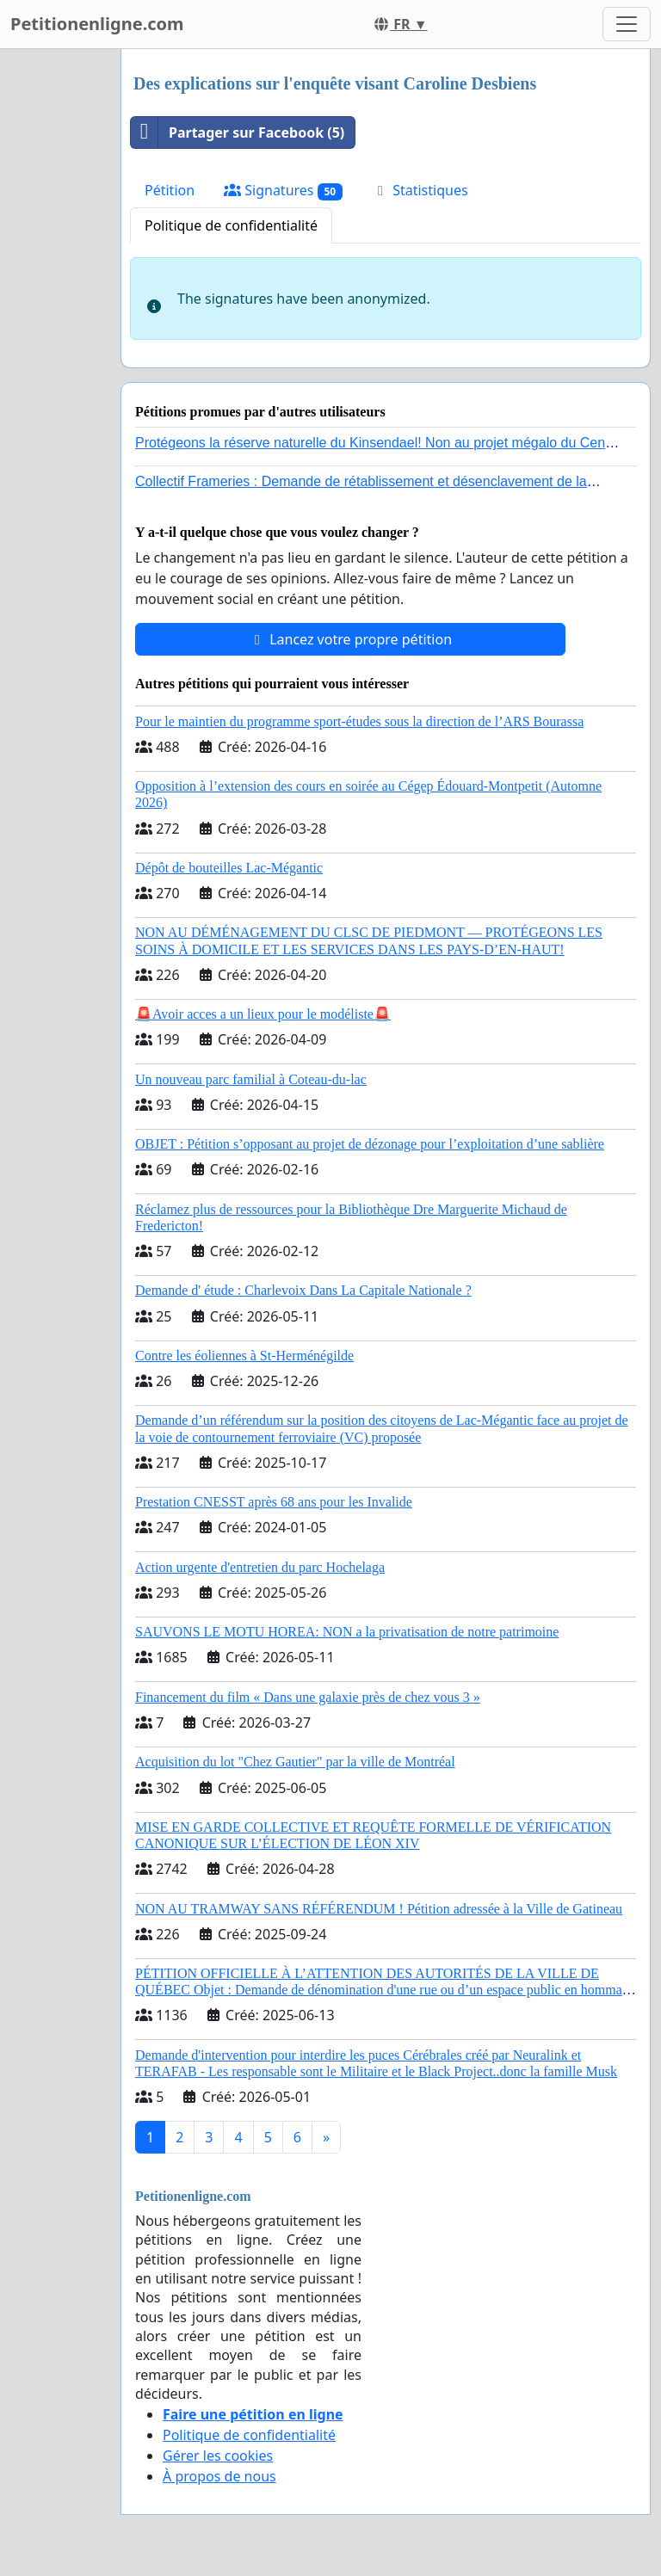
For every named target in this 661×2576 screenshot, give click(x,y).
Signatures (283, 190)
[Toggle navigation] (626, 24)
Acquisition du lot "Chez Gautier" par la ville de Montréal (295, 1761)
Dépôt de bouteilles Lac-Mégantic (229, 867)
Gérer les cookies (218, 2455)
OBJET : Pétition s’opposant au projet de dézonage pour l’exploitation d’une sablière (369, 1144)
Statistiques (420, 190)
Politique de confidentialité (231, 225)
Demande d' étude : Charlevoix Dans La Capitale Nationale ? (303, 1290)
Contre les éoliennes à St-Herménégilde (244, 1355)
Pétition (170, 190)
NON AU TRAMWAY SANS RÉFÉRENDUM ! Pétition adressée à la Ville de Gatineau (378, 1908)
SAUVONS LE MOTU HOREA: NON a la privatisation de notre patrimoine (347, 1631)
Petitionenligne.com (97, 23)
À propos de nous (219, 2476)
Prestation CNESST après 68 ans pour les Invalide (273, 1501)
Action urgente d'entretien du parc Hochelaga (260, 1567)
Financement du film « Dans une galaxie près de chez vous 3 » (307, 1697)
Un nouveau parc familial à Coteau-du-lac (251, 1079)
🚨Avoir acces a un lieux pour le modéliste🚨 (263, 1014)
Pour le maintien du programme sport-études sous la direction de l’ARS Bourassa (359, 721)
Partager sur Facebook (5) (237, 132)
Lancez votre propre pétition (350, 639)
